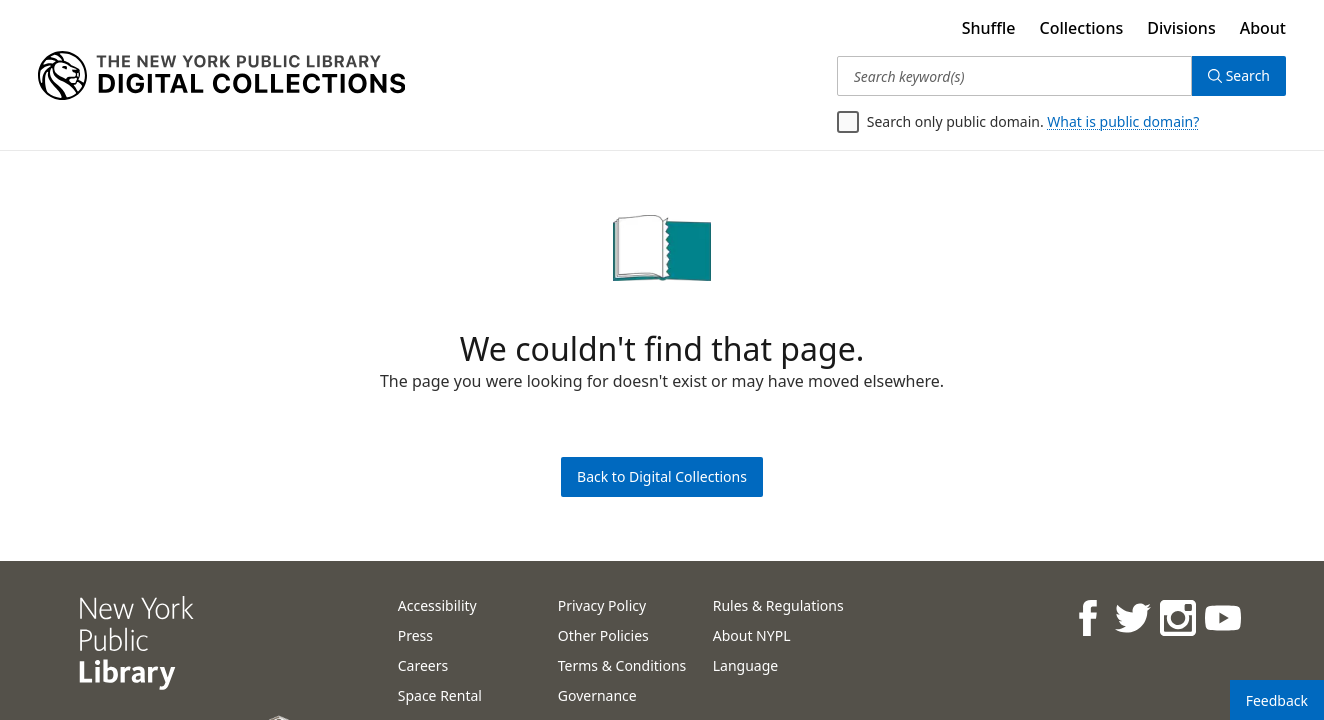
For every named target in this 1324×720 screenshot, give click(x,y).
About (1263, 28)
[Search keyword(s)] (1014, 76)
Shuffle (989, 28)
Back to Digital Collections (662, 476)
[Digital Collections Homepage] (221, 76)
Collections (1082, 28)
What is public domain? (1123, 121)
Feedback (1277, 700)
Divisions (1181, 28)
